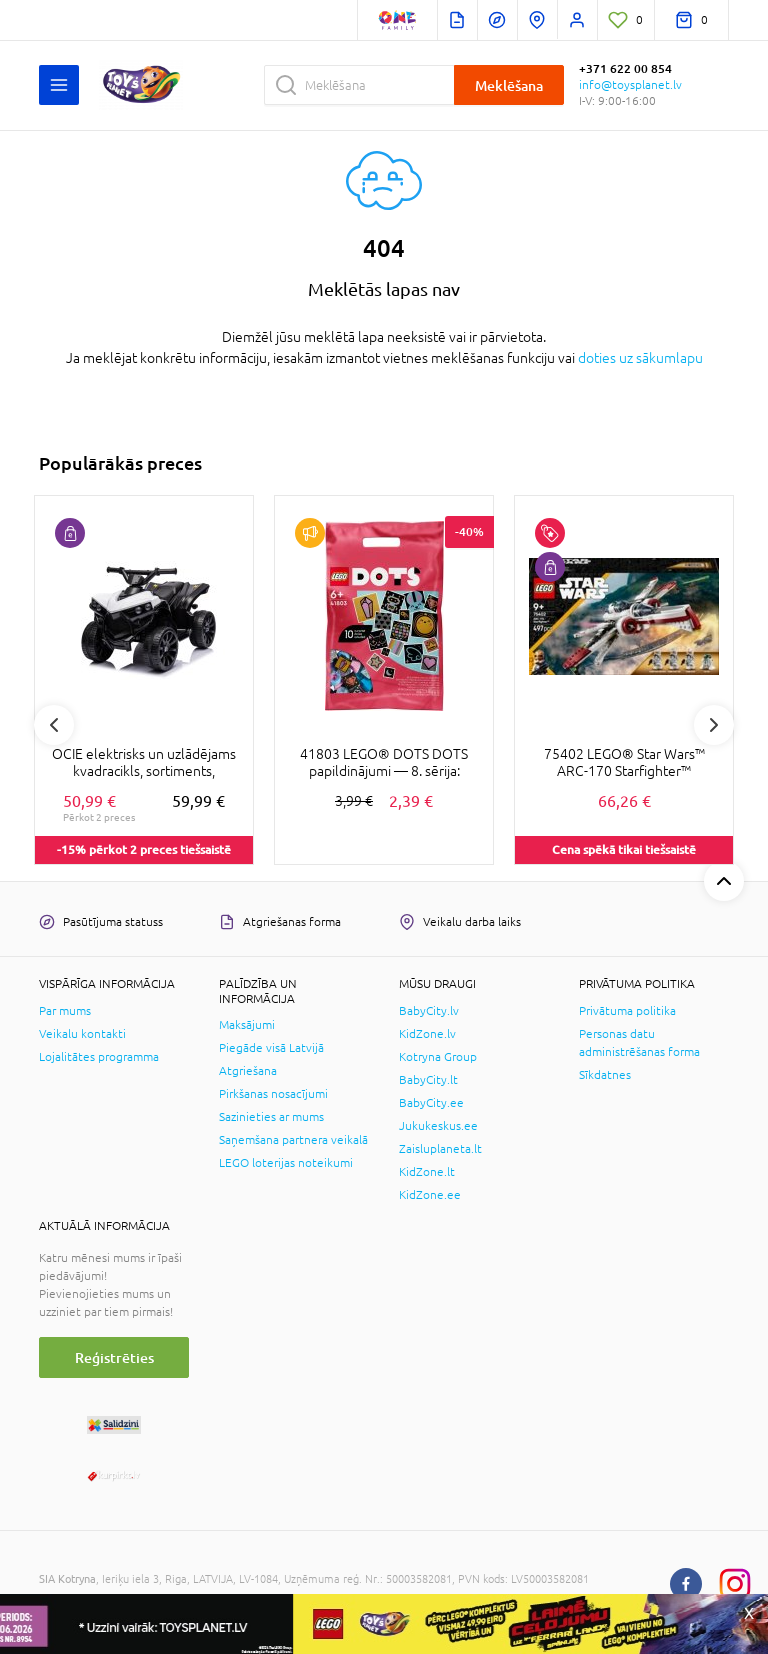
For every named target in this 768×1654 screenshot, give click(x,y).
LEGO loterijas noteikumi (286, 1163)
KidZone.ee (430, 1195)
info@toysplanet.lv (630, 85)
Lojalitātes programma (99, 1057)
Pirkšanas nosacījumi (273, 1094)
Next (714, 725)
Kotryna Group (438, 1057)
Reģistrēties (114, 1357)
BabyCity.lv (429, 1011)
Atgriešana (248, 1071)
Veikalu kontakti (82, 1034)
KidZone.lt (427, 1172)
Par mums (65, 1011)
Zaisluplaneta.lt (440, 1149)
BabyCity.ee (431, 1103)
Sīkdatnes (605, 1075)
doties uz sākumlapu (640, 358)
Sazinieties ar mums (271, 1117)
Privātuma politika (627, 1011)
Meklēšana (509, 85)
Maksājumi (247, 1025)
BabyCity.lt (428, 1080)
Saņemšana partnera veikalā (293, 1140)
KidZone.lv (427, 1034)
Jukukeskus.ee (438, 1126)
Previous (54, 725)
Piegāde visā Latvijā (271, 1048)
